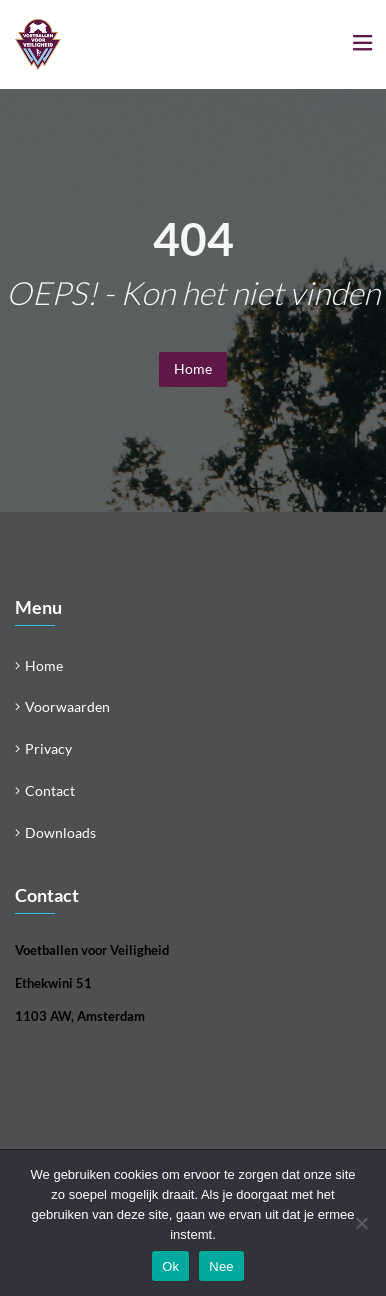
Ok (170, 1266)
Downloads (60, 832)
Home (193, 368)
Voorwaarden (67, 706)
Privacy (48, 748)
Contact (50, 790)
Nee (221, 1266)
